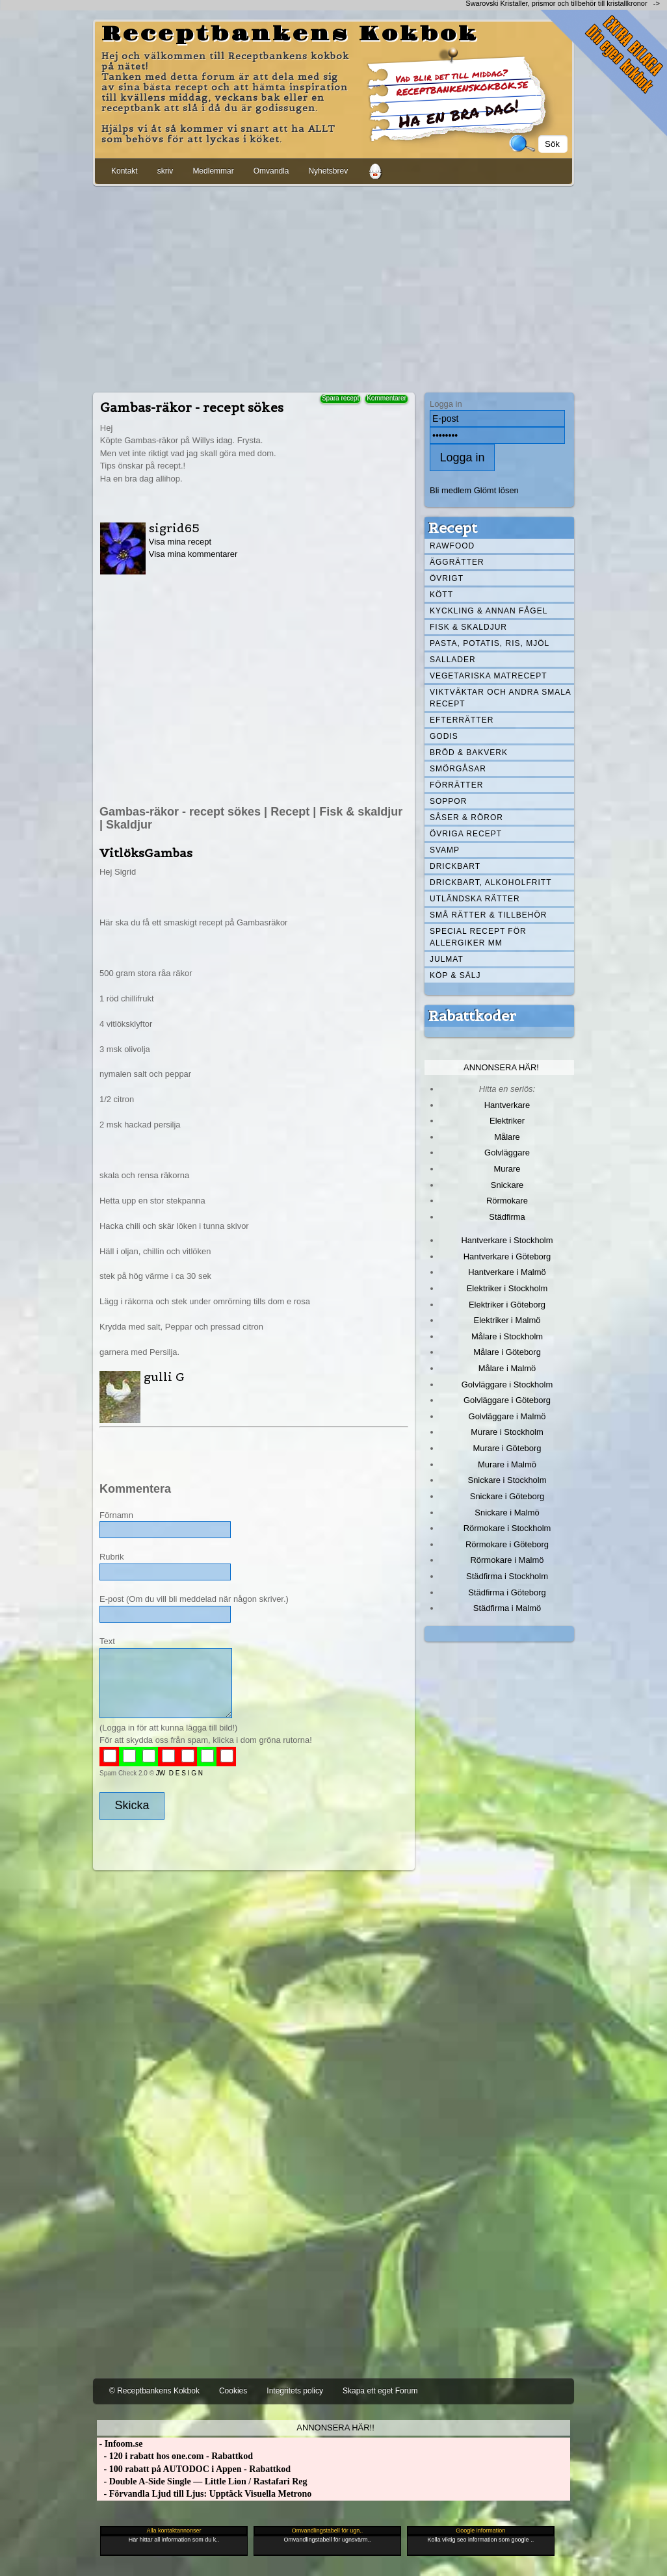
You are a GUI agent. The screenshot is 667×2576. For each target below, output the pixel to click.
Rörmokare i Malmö (506, 1560)
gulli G (164, 1376)
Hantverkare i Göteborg (507, 1256)
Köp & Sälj (455, 975)
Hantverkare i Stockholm (507, 1240)
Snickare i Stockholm (507, 1480)
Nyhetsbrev (328, 170)
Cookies (233, 2390)
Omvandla (271, 170)
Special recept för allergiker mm (478, 937)
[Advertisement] (333, 287)
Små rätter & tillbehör (488, 915)
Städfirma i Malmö (507, 1608)
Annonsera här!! (335, 2427)
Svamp (445, 850)
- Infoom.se (119, 2444)
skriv (165, 170)
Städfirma (507, 1217)
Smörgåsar (458, 768)
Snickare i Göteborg (507, 1496)
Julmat (447, 959)
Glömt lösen (496, 490)
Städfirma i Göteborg (507, 1592)
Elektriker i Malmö (507, 1320)
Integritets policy (295, 2390)
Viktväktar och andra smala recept (500, 698)
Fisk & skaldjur (468, 627)
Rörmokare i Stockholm (507, 1528)
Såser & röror (466, 817)
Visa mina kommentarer (193, 554)
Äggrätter (457, 562)
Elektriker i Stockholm (507, 1288)
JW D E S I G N (179, 1773)
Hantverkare (507, 1105)
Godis (444, 736)
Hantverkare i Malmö (507, 1272)
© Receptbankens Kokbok (154, 2390)
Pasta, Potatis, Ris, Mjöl (489, 643)
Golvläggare (507, 1152)
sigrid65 (174, 528)
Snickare (507, 1185)
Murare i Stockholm (507, 1432)
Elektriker (507, 1121)
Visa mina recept (180, 542)
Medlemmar (212, 170)
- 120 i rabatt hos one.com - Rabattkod (175, 2456)
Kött (441, 594)
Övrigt (447, 578)
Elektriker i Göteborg (507, 1304)
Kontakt (124, 170)
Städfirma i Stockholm (507, 1576)
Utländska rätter (475, 898)
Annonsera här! (501, 1067)
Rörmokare (507, 1200)
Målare (507, 1137)
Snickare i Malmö (507, 1512)
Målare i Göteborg (507, 1352)
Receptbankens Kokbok (289, 34)
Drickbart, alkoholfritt (490, 882)
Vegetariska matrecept (488, 675)
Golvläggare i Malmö (507, 1416)
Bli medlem (450, 490)
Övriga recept (466, 833)
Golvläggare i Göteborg (507, 1400)
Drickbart (455, 866)
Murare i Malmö (507, 1464)
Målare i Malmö (507, 1368)
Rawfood (452, 545)
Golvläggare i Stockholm (507, 1384)
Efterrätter (461, 720)
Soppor (448, 801)
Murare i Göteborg (507, 1448)
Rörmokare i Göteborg (507, 1544)
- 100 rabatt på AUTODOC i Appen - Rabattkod (194, 2469)
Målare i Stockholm (507, 1336)
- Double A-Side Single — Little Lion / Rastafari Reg (202, 2481)
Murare (506, 1169)
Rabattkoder (472, 1016)
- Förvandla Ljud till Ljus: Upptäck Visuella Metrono (204, 2494)
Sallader (453, 659)
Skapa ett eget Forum (380, 2390)
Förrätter (456, 785)
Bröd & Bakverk (469, 752)
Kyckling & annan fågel (488, 610)
